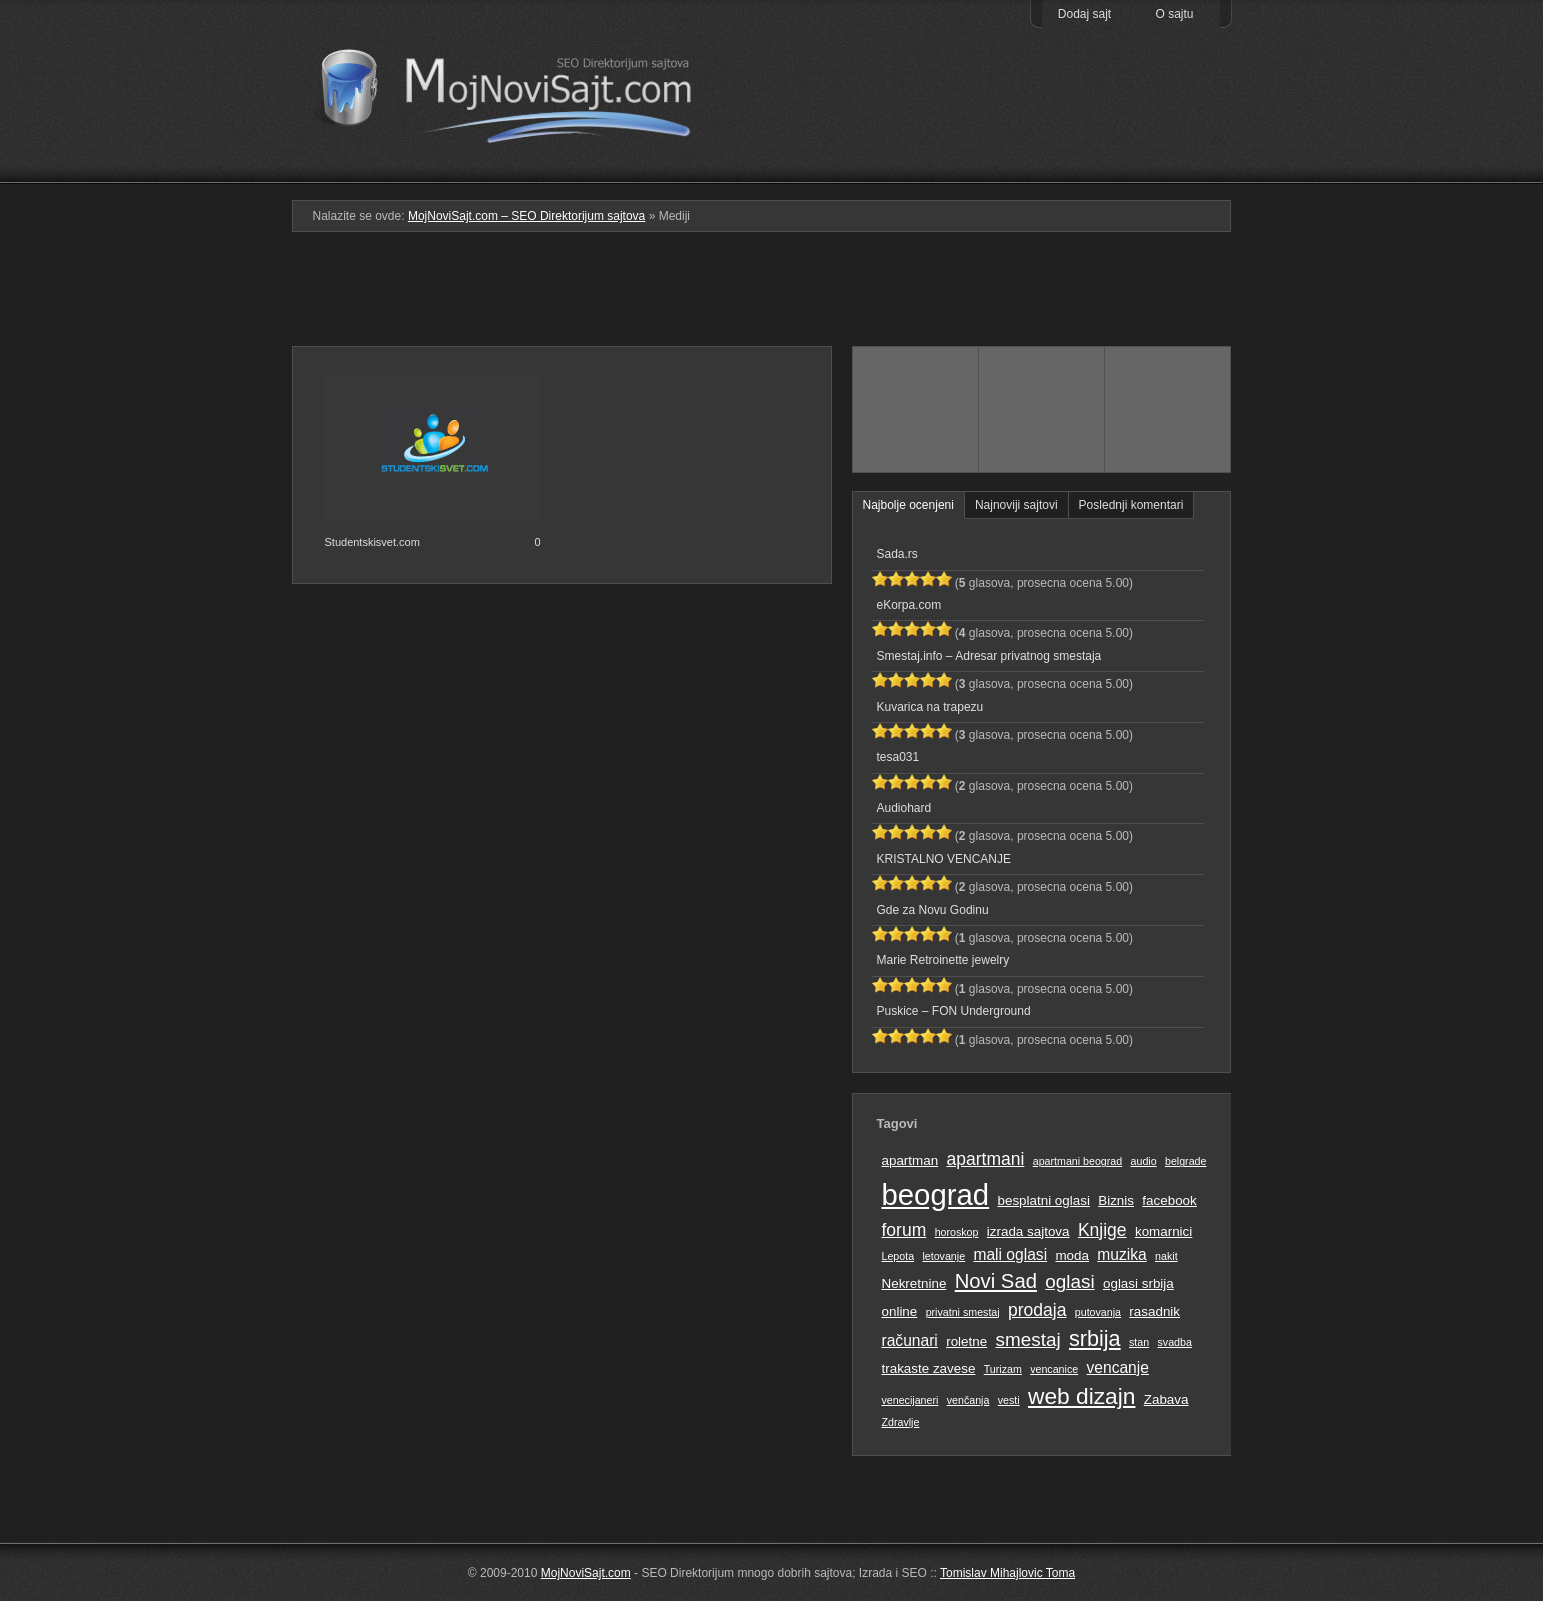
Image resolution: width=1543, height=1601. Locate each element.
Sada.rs (897, 554)
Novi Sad (996, 1281)
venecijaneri (910, 1400)
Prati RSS (1168, 133)
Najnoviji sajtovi (1016, 505)
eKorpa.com (909, 605)
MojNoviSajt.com (586, 1573)
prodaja (1037, 1310)
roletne (966, 1341)
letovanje (943, 1256)
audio (1144, 1161)
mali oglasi (1010, 1254)
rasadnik (1154, 1311)
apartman (910, 1160)
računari (910, 1340)
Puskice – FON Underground (954, 1011)
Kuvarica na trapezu (930, 707)
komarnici (1163, 1231)
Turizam (1003, 1369)
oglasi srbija (1138, 1283)
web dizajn (1081, 1396)
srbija (1095, 1338)
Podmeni (914, 169)
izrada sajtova (1028, 1231)
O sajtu (1174, 14)
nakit (1166, 1256)
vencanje (1118, 1367)
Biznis (1116, 1200)
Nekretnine (914, 1283)
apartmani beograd (1077, 1161)
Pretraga (1041, 169)
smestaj (1028, 1339)
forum (904, 1230)
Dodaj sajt (1084, 14)
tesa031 (898, 757)
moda (1072, 1255)
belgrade (1185, 1161)
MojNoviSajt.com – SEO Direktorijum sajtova (519, 90)
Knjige (1102, 1230)
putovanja (1098, 1312)
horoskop (957, 1232)
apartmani (985, 1159)
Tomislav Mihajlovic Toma (1007, 1573)
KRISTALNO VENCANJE (944, 859)
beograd (936, 1194)
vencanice (1054, 1369)
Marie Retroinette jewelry (943, 960)
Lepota (898, 1256)
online (900, 1311)
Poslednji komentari (1131, 505)
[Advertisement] (772, 297)
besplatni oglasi (1043, 1200)
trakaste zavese (929, 1368)
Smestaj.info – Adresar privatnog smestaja (989, 656)
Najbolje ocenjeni (908, 505)
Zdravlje (901, 1422)
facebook (1169, 1200)
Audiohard (904, 808)
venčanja (968, 1400)
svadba (1175, 1342)
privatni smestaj (963, 1312)
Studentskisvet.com (372, 542)
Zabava (1166, 1399)
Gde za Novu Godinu (933, 910)
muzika (1121, 1254)
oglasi (1069, 1281)
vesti (1009, 1400)
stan (1139, 1342)
